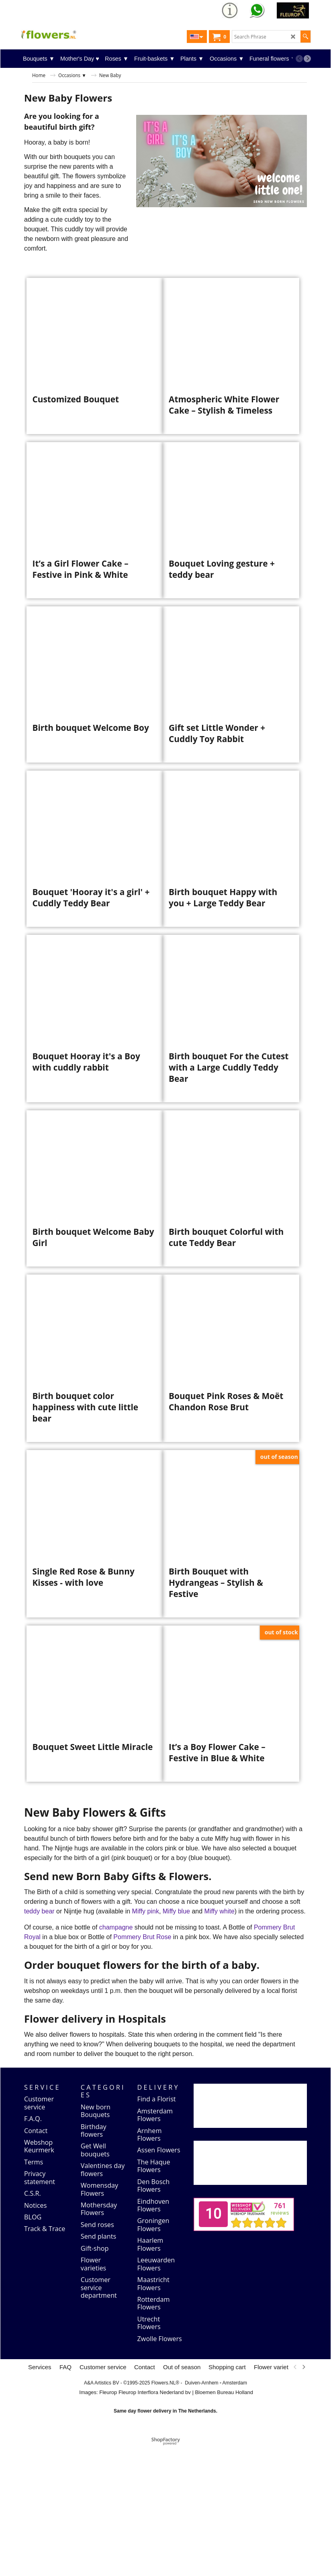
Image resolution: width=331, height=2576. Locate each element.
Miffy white (219, 2041)
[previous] (299, 58)
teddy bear (40, 2041)
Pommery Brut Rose (143, 2067)
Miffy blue (177, 2041)
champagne (116, 2057)
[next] (307, 58)
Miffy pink (145, 2041)
